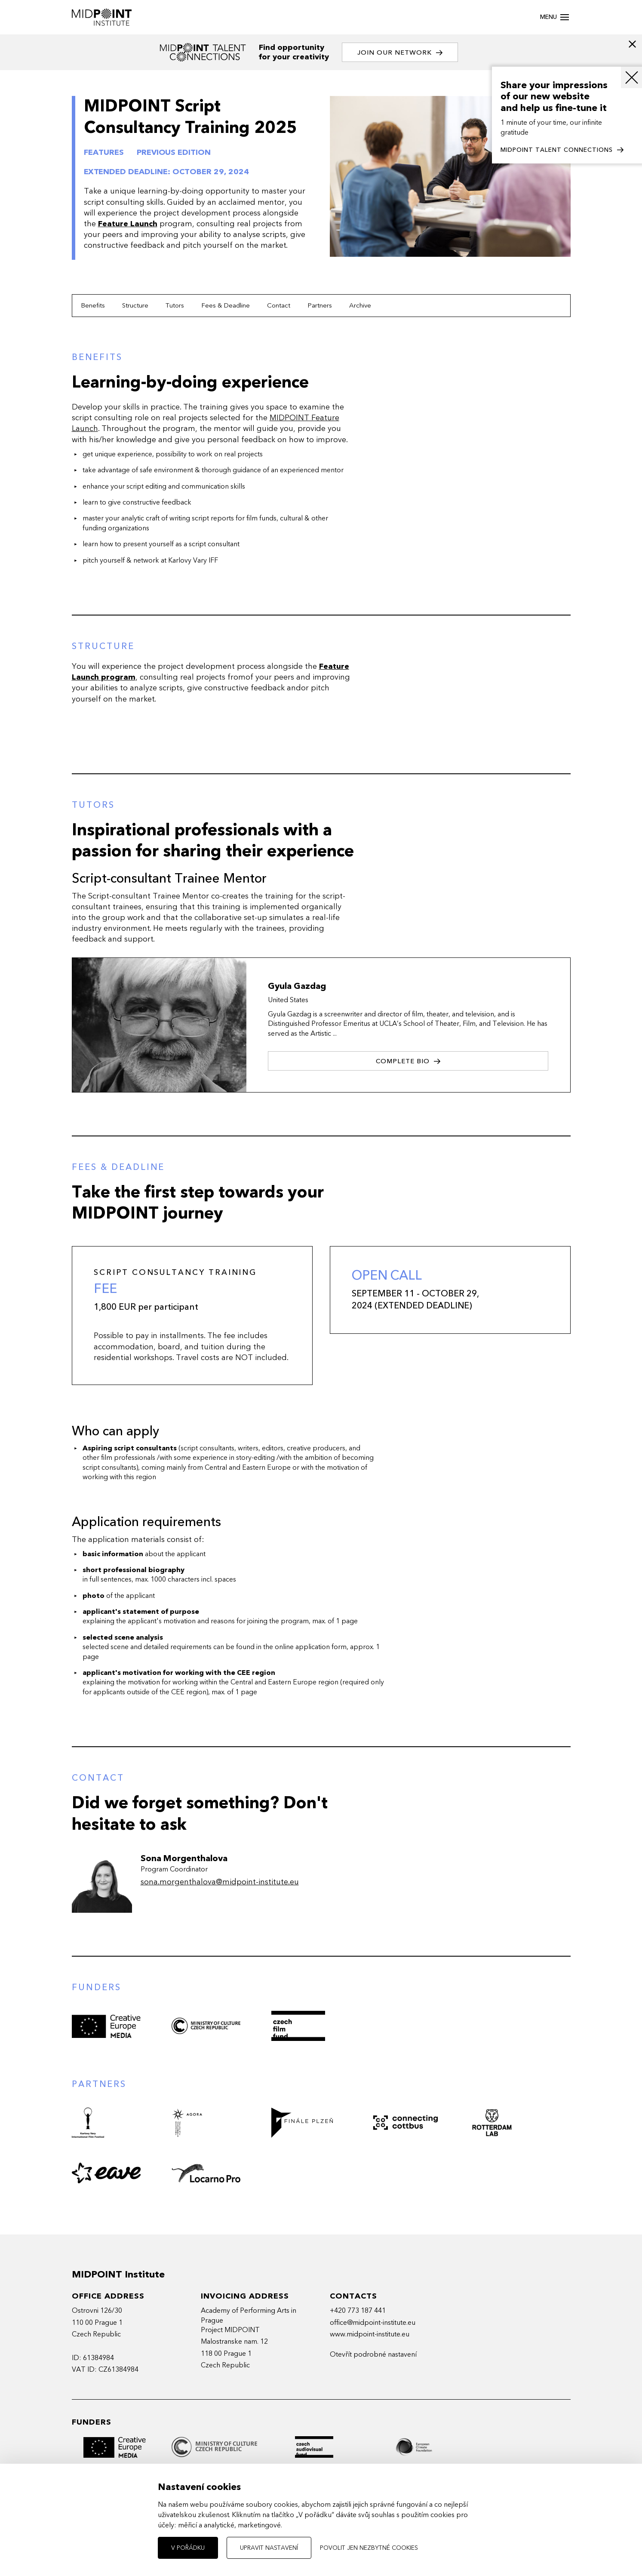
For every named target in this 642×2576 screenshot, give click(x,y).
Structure (135, 305)
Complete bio (408, 1061)
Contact (278, 305)
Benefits (93, 305)
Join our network (399, 52)
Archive (360, 305)
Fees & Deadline (225, 305)
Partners (319, 305)
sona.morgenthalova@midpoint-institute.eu (220, 1882)
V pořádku (188, 2548)
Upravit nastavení (269, 2548)
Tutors (175, 305)
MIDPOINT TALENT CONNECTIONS (562, 150)
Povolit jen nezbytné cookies (369, 2548)
